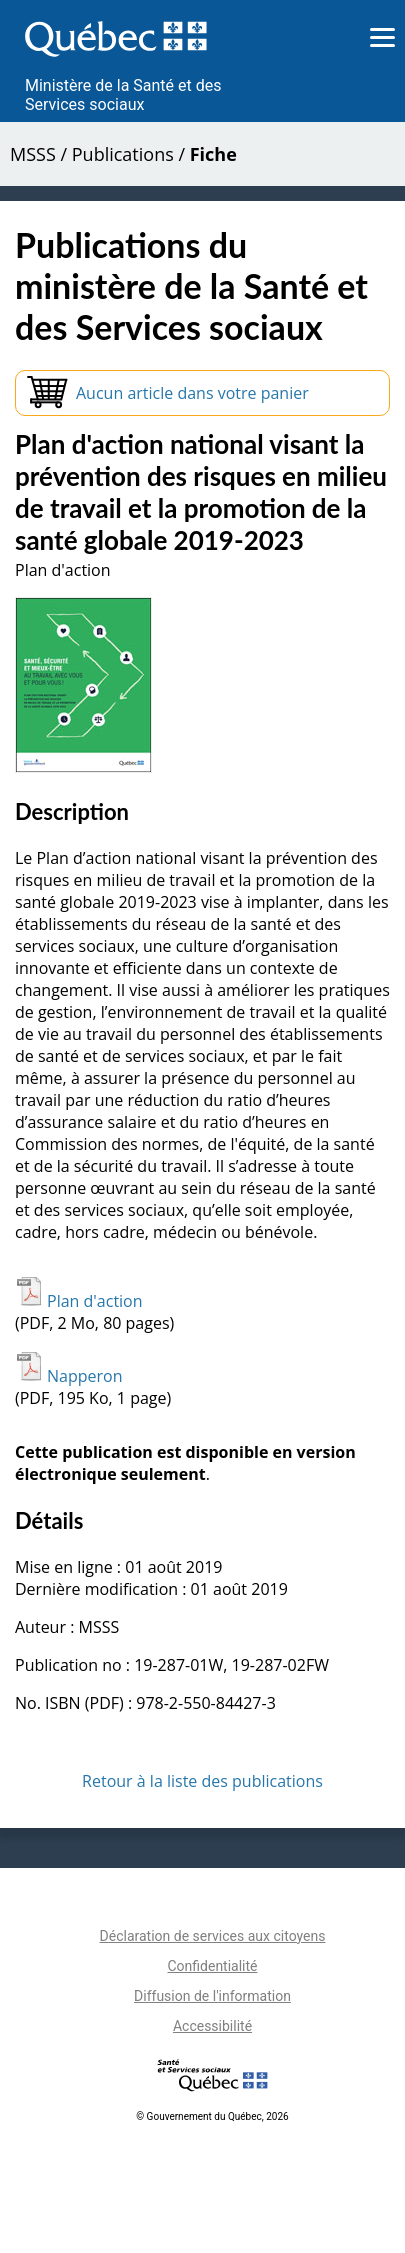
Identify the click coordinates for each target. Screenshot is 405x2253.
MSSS (33, 154)
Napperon (68, 1376)
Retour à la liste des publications (202, 1781)
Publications (123, 154)
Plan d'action (79, 1301)
